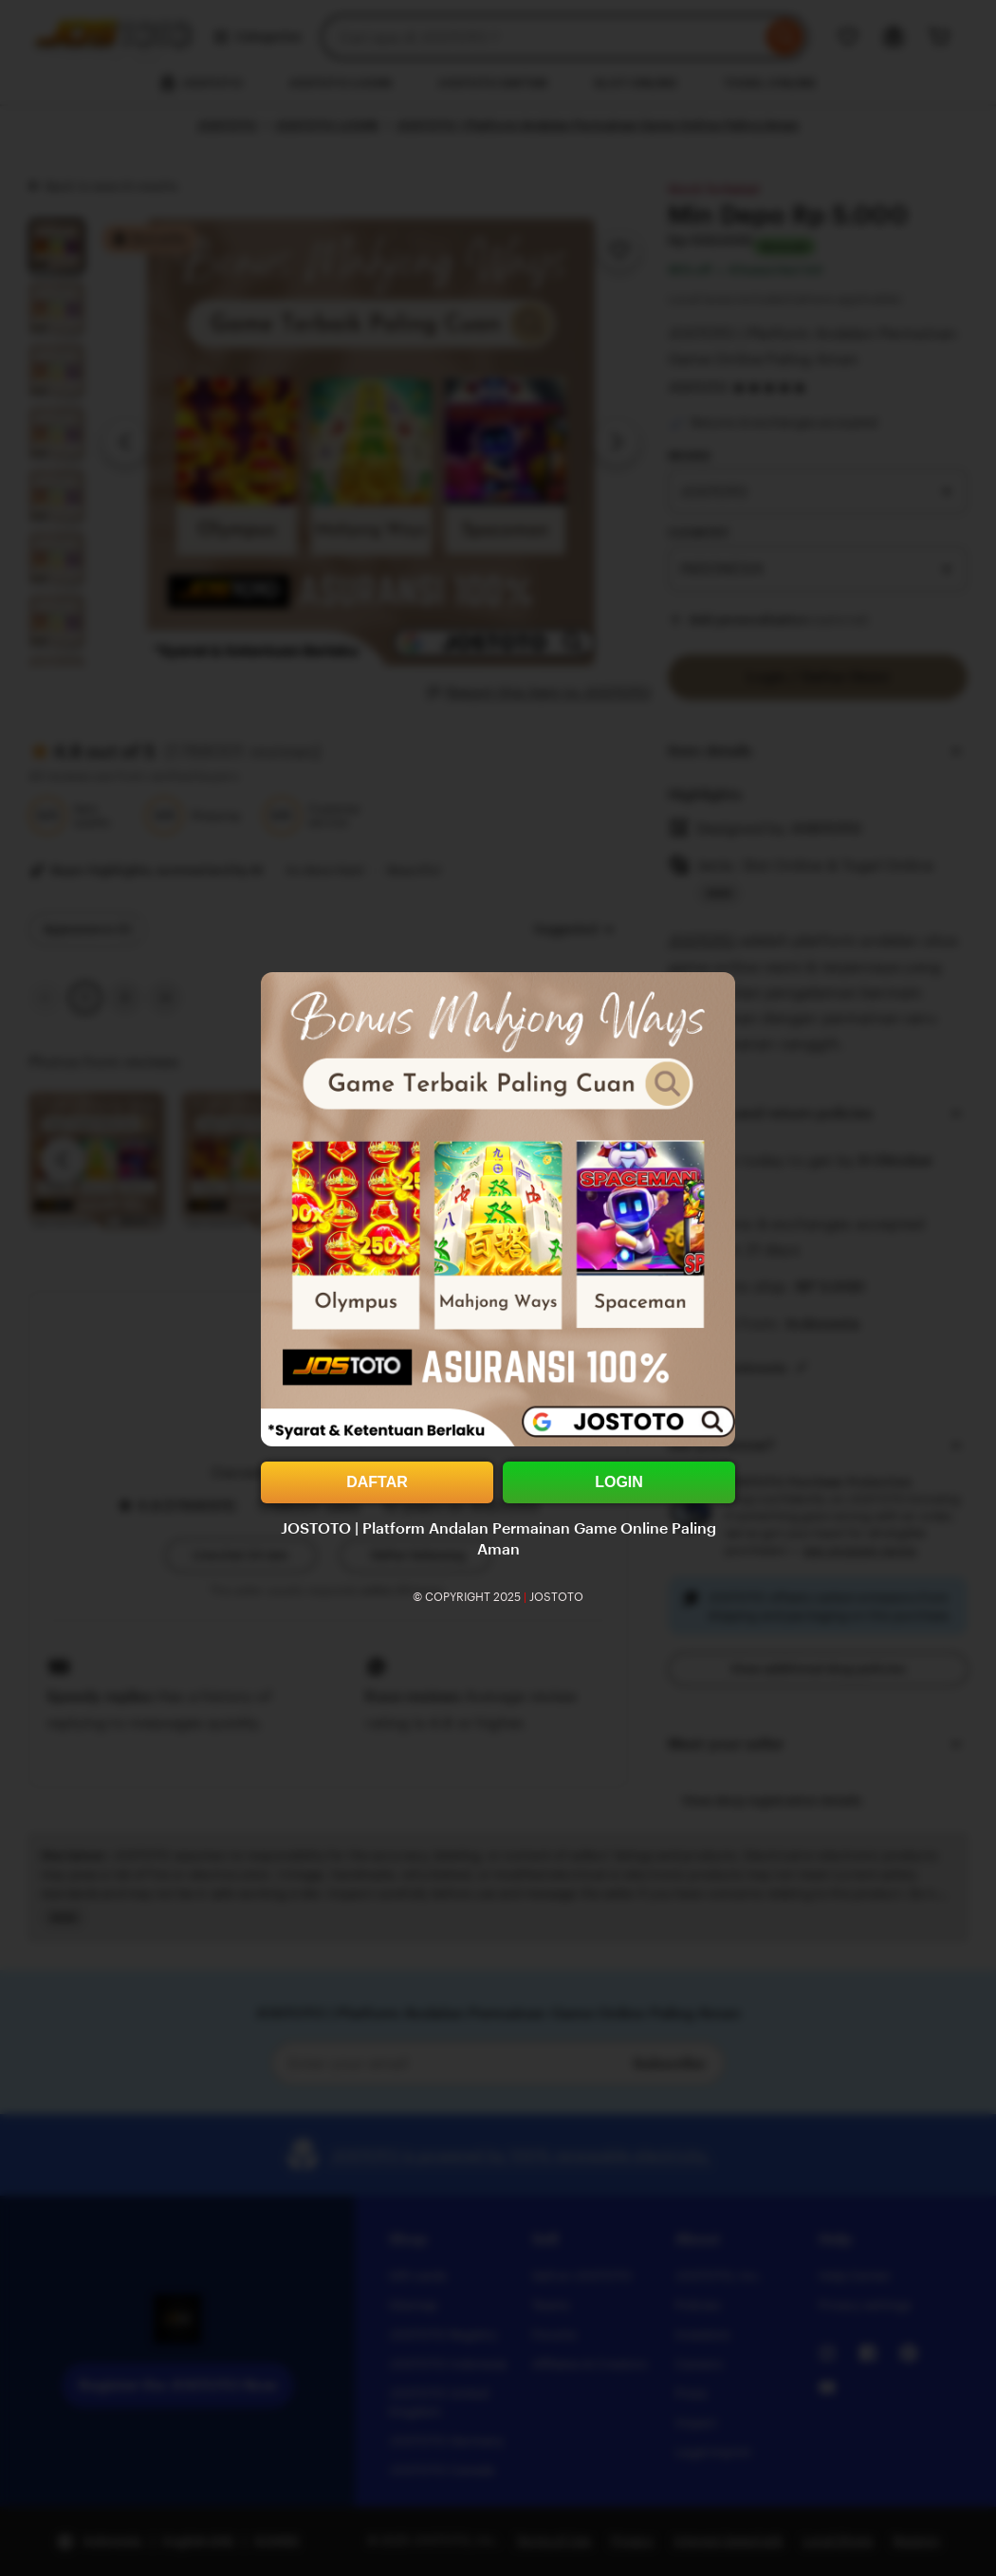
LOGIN (619, 1482)
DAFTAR (377, 1482)
